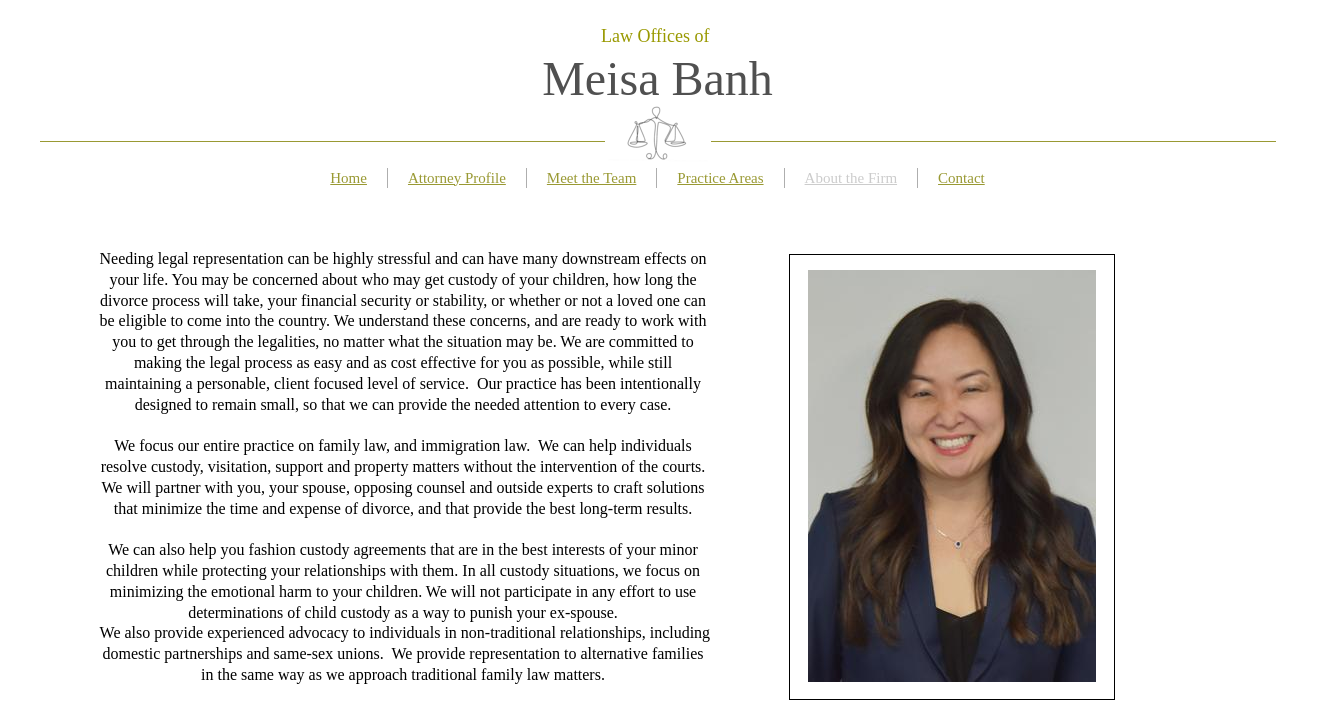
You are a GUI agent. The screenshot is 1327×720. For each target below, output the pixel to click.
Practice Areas (720, 178)
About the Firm (851, 178)
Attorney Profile (457, 178)
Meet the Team (591, 178)
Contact (961, 178)
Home (348, 178)
